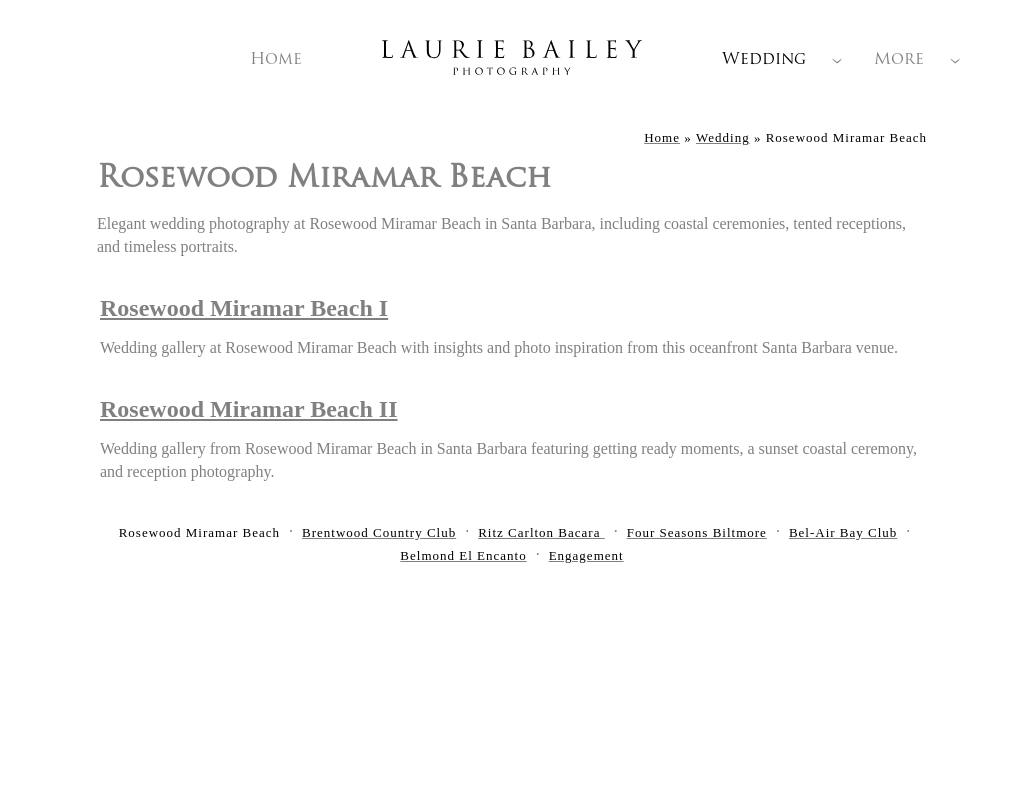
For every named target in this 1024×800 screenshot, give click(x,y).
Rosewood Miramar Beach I (244, 308)
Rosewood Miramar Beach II (249, 409)
